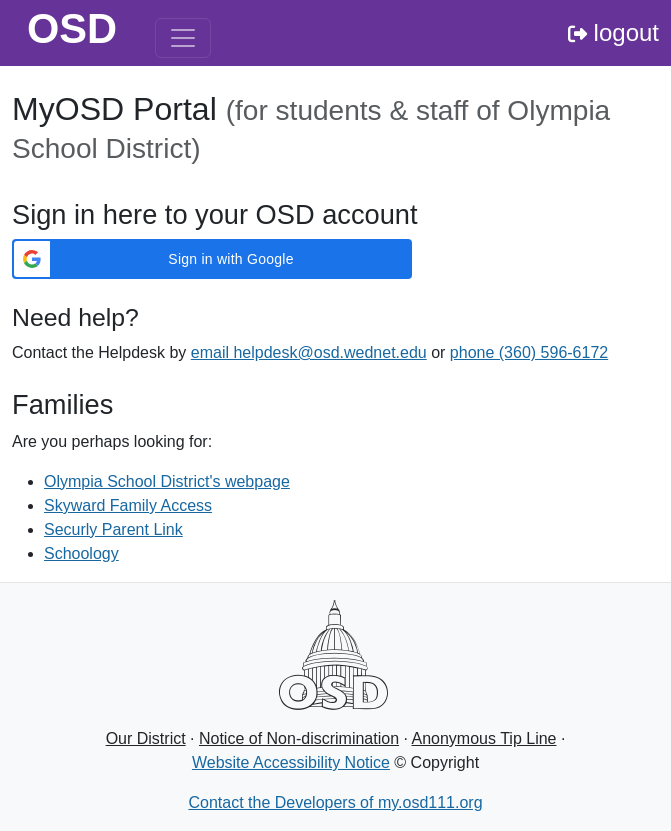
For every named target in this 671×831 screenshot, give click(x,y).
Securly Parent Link (113, 529)
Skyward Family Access (128, 505)
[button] (212, 259)
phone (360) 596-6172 (529, 352)
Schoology (81, 553)
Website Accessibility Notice (291, 762)
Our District (146, 738)
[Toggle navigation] (183, 38)
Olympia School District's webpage (167, 481)
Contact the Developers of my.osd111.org (335, 802)
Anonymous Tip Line (484, 738)
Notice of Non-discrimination (299, 738)
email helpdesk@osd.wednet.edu (309, 352)
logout (613, 32)
